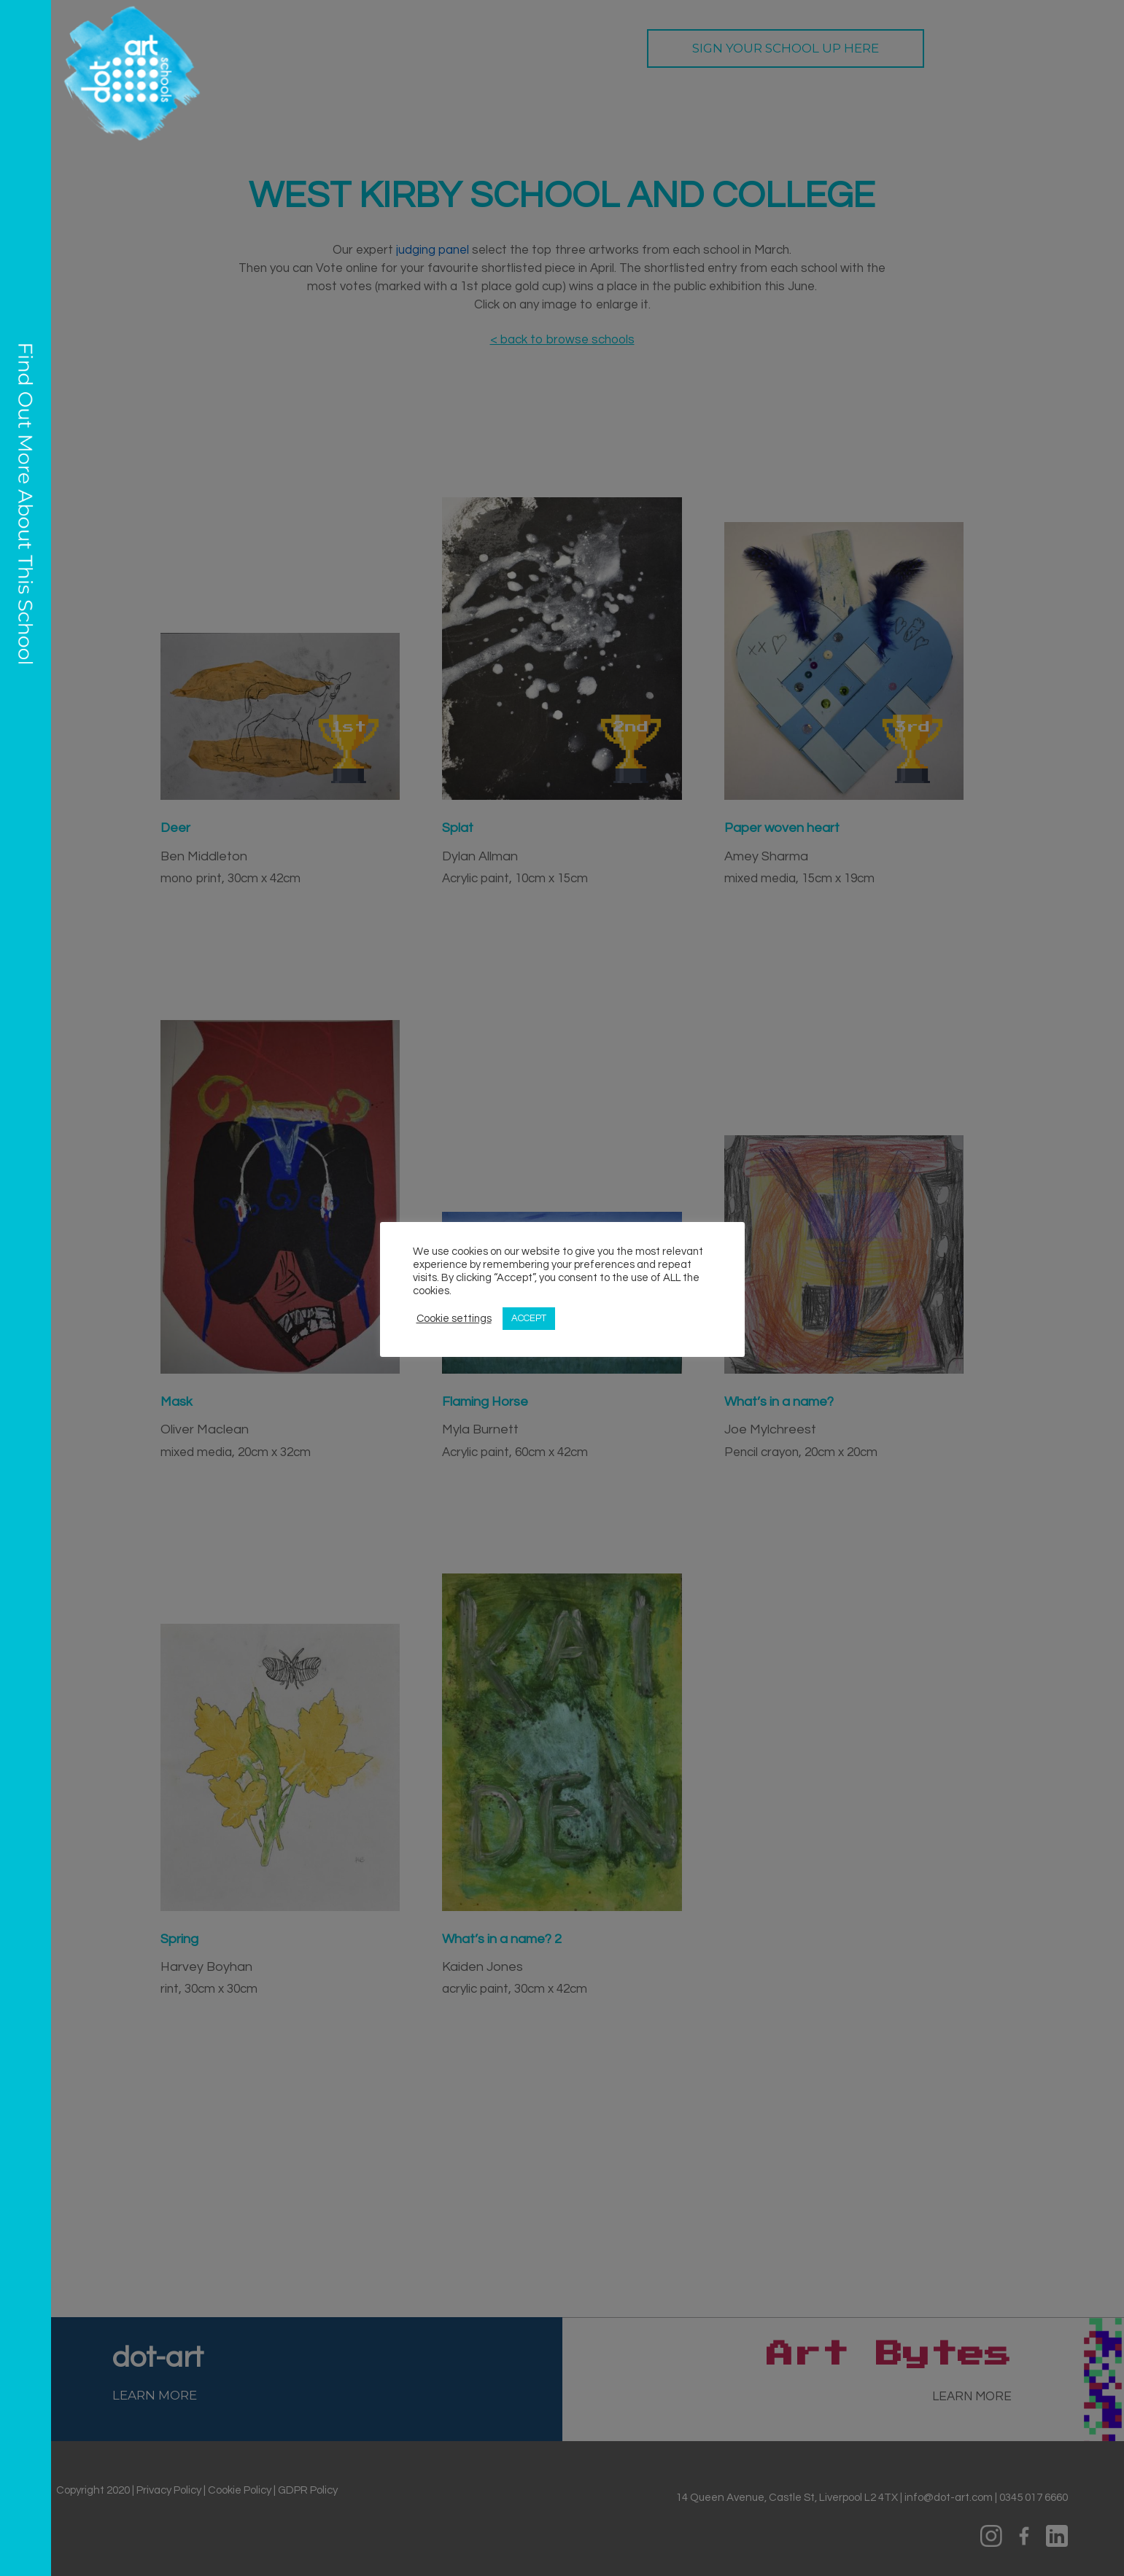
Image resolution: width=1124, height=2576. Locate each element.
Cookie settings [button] (454, 1318)
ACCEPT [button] (528, 1318)
